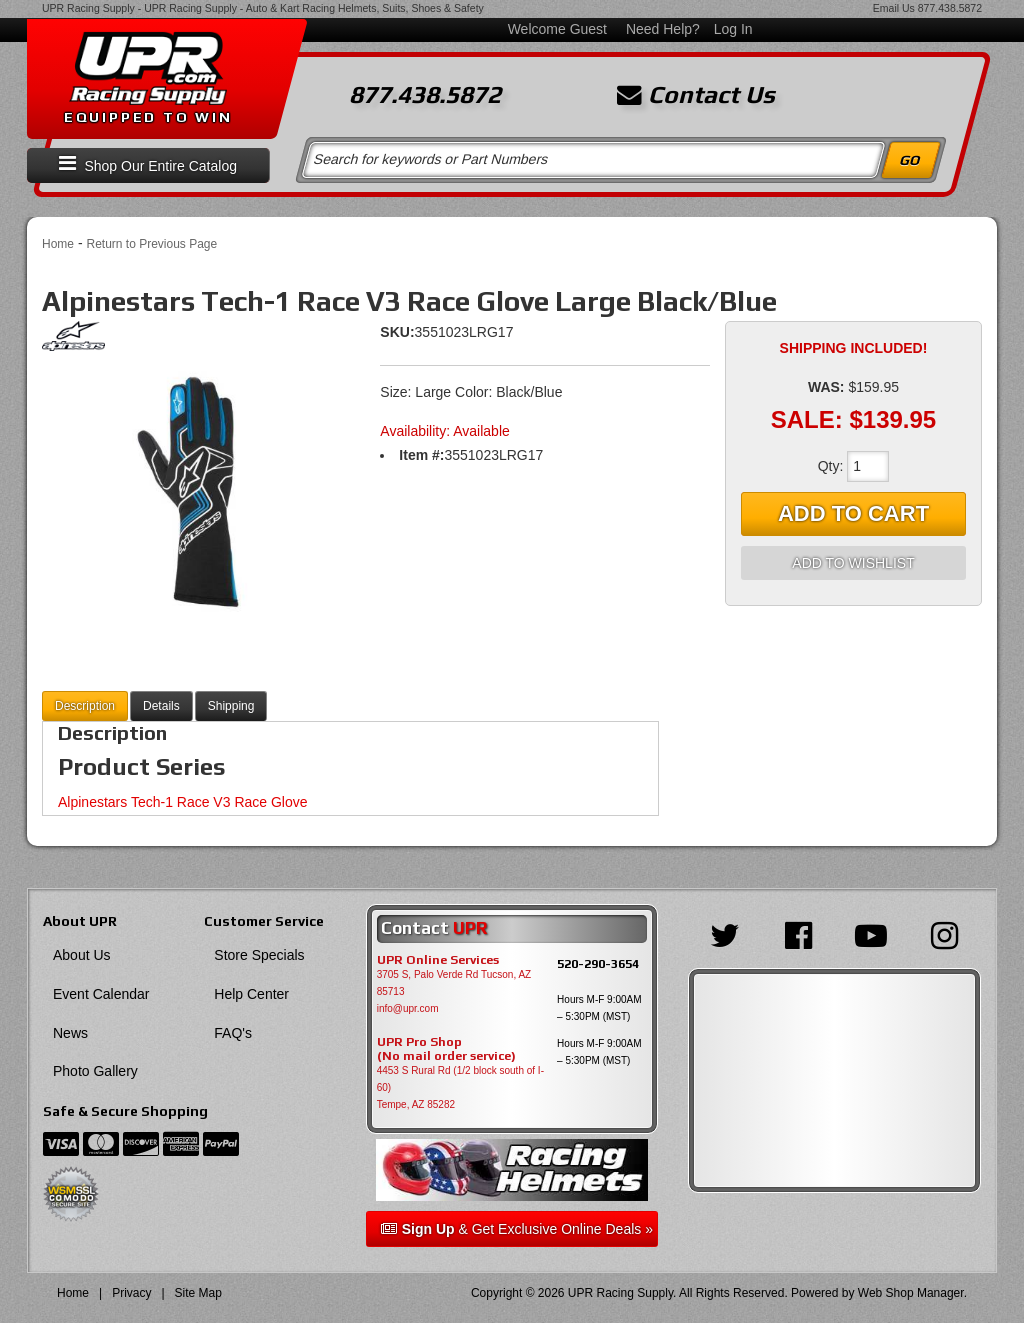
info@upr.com (408, 1008)
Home (58, 244)
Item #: (421, 455)
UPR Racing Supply (88, 8)
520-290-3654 (598, 963)
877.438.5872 (950, 8)
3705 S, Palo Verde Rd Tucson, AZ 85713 (454, 983)
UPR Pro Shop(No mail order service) (446, 1049)
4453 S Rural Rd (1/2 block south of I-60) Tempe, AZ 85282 (460, 1087)
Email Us (894, 8)
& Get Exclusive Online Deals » (517, 1229)
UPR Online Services (438, 960)
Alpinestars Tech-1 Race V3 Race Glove (183, 802)
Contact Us (696, 95)
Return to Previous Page (151, 244)
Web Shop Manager (911, 1293)
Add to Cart (853, 513)
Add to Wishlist (853, 563)
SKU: (397, 332)
